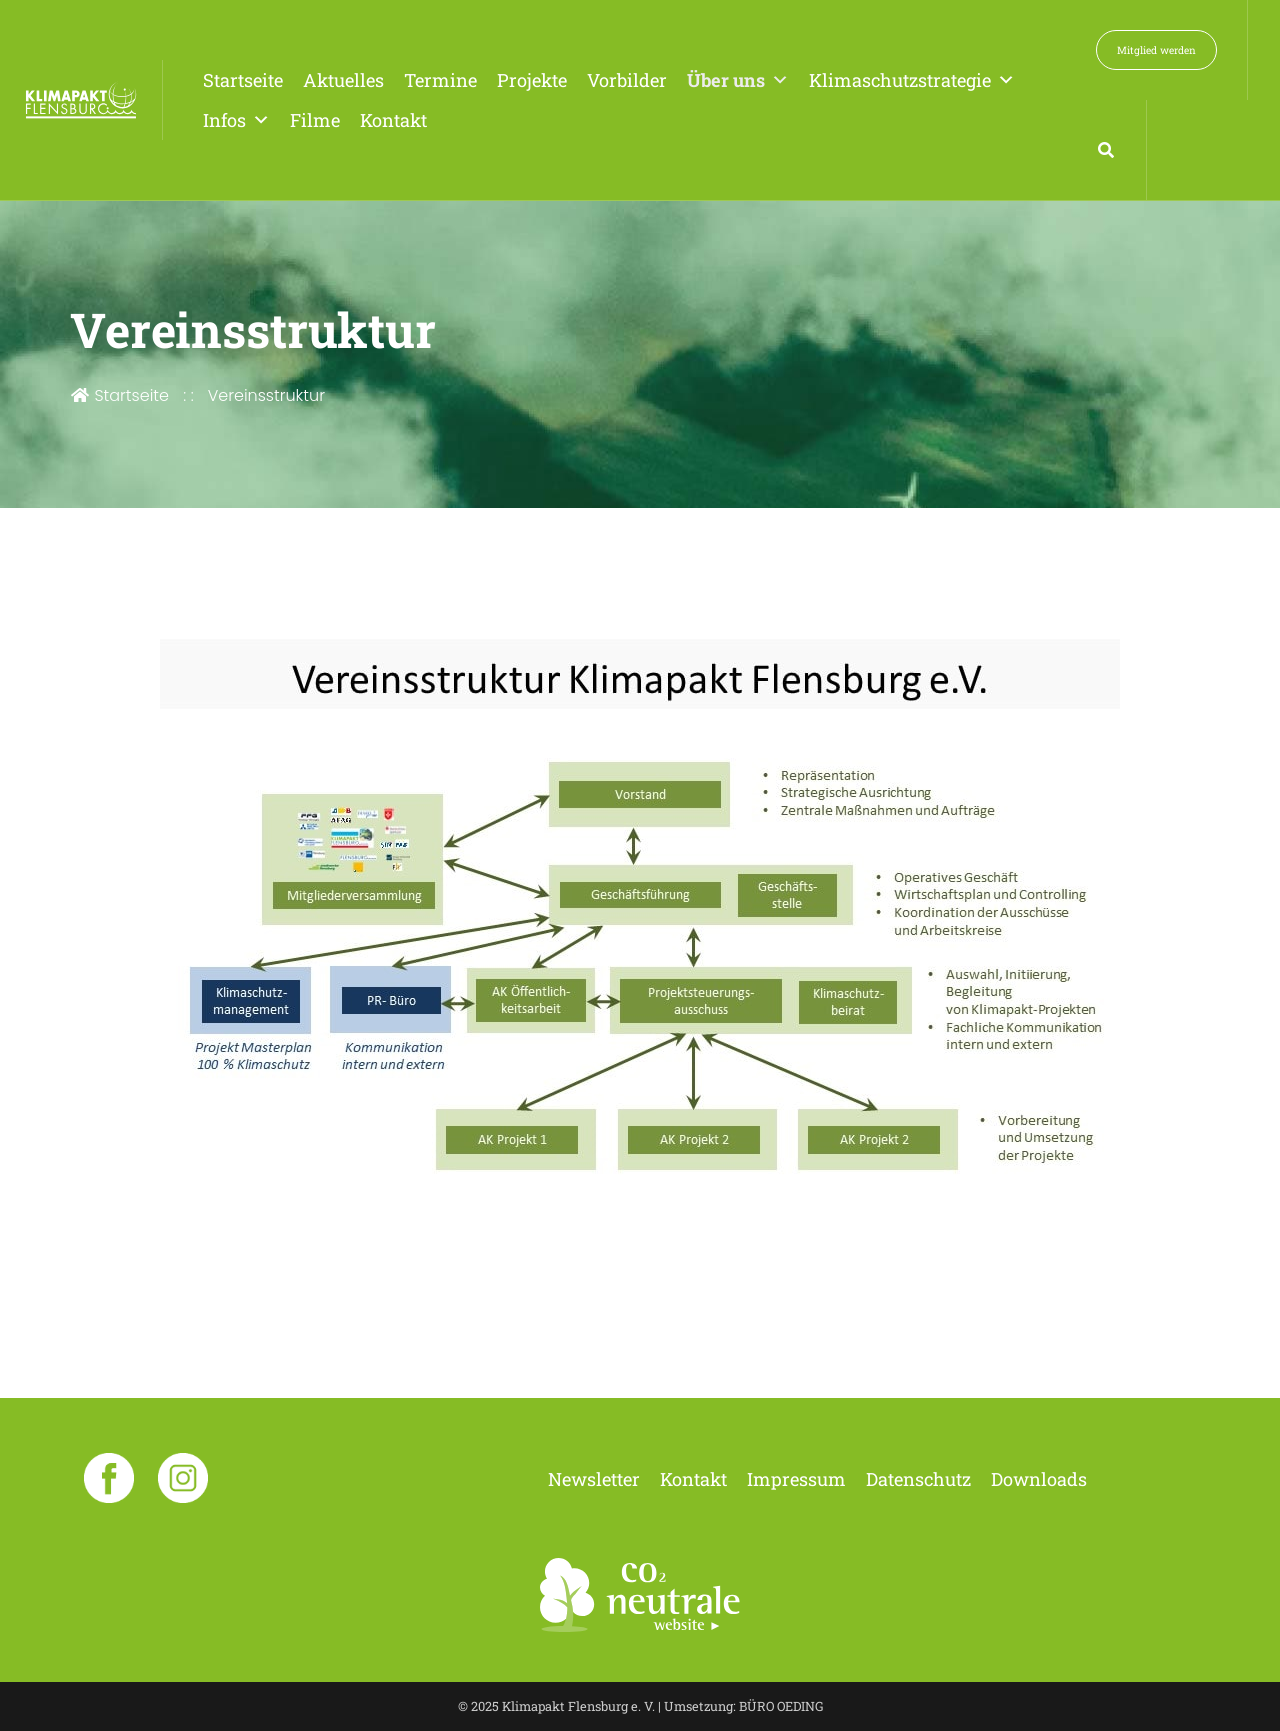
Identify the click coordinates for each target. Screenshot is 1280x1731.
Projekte (532, 80)
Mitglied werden (1156, 50)
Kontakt (393, 120)
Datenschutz (918, 1479)
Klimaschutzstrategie (912, 80)
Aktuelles (343, 80)
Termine (440, 80)
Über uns (738, 80)
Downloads (1039, 1479)
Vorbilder (627, 80)
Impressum (796, 1479)
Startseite (243, 80)
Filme (315, 120)
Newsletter (594, 1479)
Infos (236, 120)
